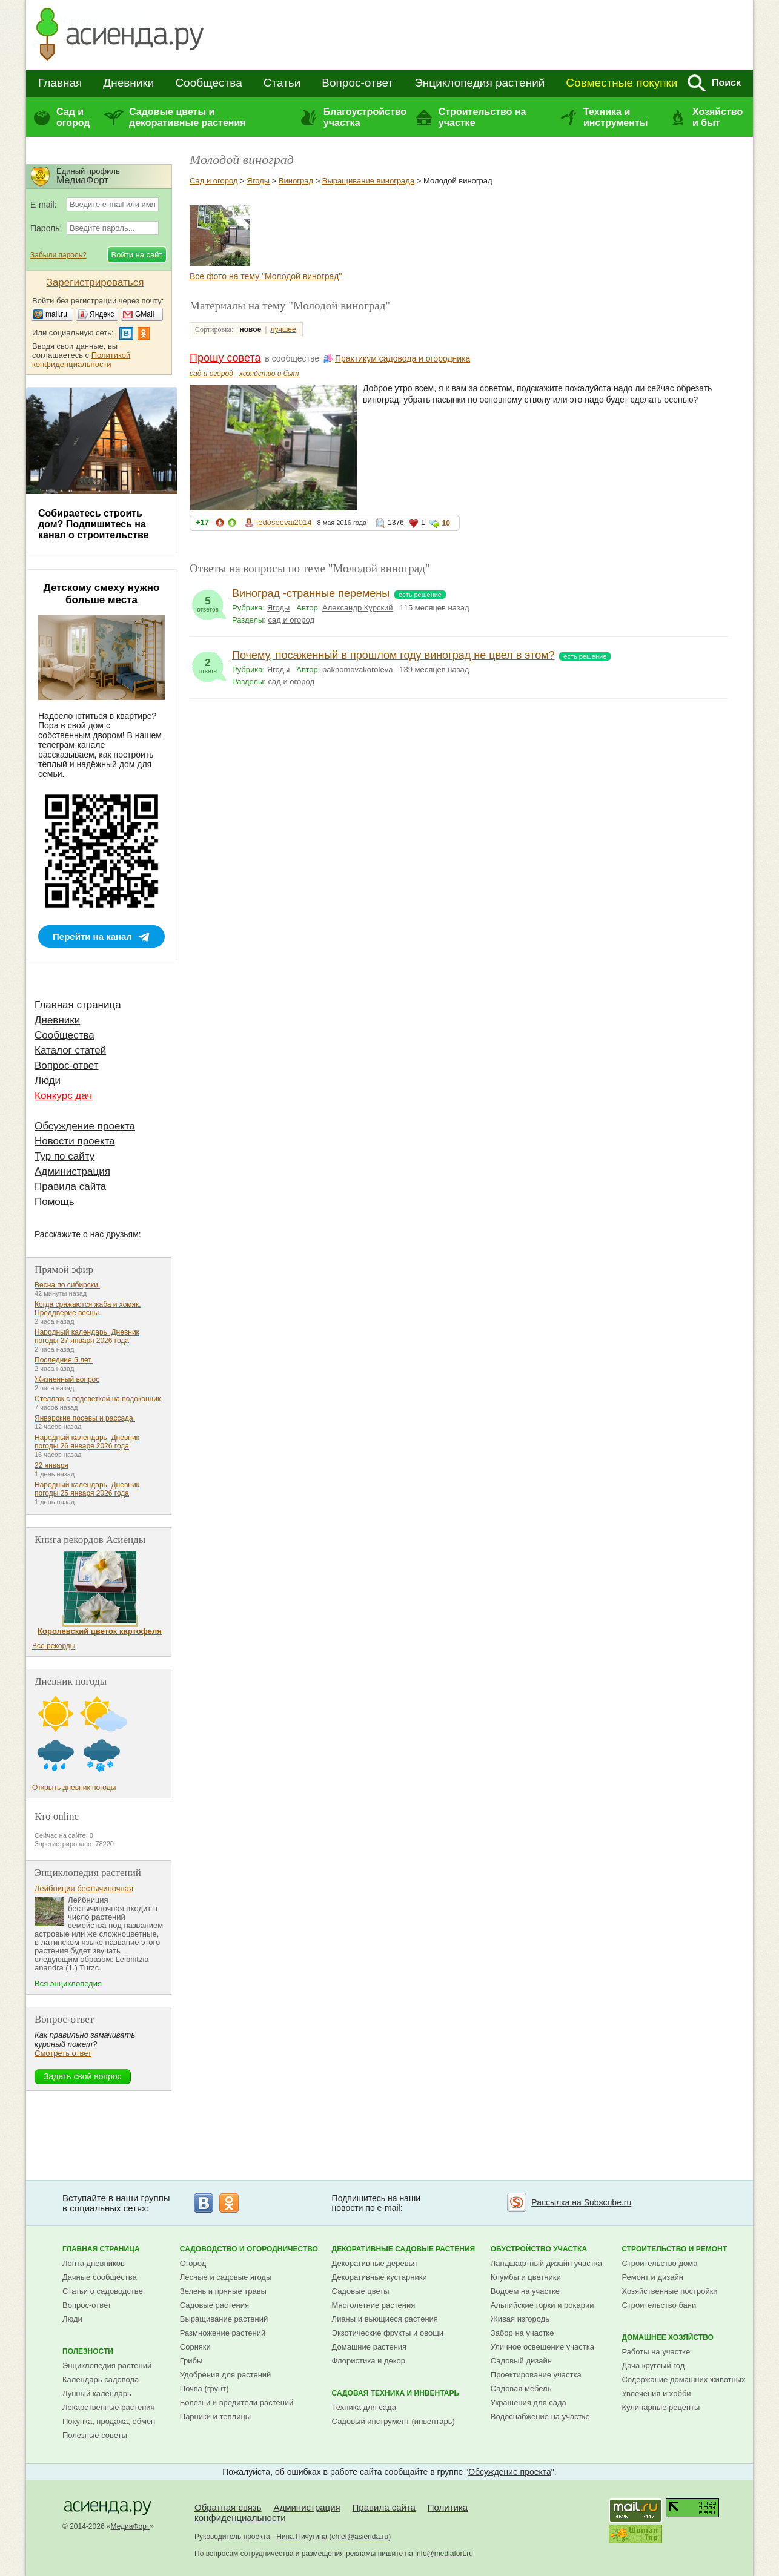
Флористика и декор (368, 2360)
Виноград (296, 180)
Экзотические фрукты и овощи (388, 2332)
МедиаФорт (130, 2526)
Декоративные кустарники (379, 2277)
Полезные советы (94, 2435)
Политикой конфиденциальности (81, 360)
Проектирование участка (536, 2374)
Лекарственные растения (108, 2407)
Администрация (72, 1171)
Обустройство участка (539, 2249)
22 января (51, 1465)
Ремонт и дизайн (652, 2277)
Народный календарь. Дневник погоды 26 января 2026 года (87, 1441)
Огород (193, 2263)
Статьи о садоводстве (102, 2291)
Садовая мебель (521, 2388)
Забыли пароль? (58, 255)
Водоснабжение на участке (540, 2416)
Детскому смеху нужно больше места (102, 594)
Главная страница (78, 1005)
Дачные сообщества (99, 2277)
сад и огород (211, 373)
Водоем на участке (525, 2291)
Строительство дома (659, 2263)
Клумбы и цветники (526, 2277)
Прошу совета (225, 358)
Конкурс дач (63, 1095)
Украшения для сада (528, 2402)
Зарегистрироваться (95, 282)
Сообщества (208, 82)
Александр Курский (357, 607)
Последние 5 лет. (64, 1360)
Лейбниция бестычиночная (84, 1888)
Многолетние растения (374, 2305)
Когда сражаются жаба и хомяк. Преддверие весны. (88, 1308)
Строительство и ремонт (674, 2249)
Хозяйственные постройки (669, 2291)
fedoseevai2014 (284, 522)
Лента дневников (93, 2263)
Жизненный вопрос (67, 1379)
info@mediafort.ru (444, 2553)
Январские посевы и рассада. (85, 1418)
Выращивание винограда (368, 180)
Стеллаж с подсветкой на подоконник (98, 1399)
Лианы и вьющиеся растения (385, 2318)
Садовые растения (214, 2305)
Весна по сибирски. (67, 1285)
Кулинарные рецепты (661, 2407)
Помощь (55, 1201)
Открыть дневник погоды (74, 1787)
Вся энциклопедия (68, 1983)
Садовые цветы (361, 2291)
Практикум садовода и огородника (402, 358)
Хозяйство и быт (717, 117)
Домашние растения (369, 2346)
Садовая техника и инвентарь (395, 2393)
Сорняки (195, 2346)
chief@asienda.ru (360, 2536)
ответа (208, 663)
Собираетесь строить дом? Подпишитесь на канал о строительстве (93, 524)
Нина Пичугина (301, 2536)
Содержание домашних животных (683, 2379)
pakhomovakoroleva (357, 669)
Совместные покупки (621, 82)
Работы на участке (656, 2351)
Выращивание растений (224, 2318)
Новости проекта (75, 1141)
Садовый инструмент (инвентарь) (393, 2421)
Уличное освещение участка (542, 2346)
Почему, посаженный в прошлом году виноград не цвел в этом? (393, 655)
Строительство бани (659, 2305)
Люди (48, 1080)
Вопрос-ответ (357, 82)
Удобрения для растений (225, 2374)
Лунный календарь (96, 2393)
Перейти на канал (92, 936)
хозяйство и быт (269, 373)
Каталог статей (70, 1050)
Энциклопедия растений (479, 82)
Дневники (128, 82)
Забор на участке (522, 2332)
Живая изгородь (520, 2318)
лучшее (283, 329)
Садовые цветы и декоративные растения (187, 117)
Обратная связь (228, 2507)
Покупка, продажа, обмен (108, 2421)
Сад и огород (73, 117)
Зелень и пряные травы (223, 2291)
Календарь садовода (100, 2379)
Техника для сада (364, 2407)
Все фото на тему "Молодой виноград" (266, 276)
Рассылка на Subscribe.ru (581, 2202)
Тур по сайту (64, 1156)
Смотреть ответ (63, 2053)
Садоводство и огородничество (249, 2249)
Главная (60, 82)
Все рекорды (53, 1646)
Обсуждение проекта (85, 1126)
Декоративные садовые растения (404, 2249)
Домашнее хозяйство (668, 2337)
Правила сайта (70, 1186)
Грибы (191, 2360)
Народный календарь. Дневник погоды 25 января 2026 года (87, 1489)
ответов (208, 601)
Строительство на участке (482, 117)
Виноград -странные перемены (311, 593)
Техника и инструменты (615, 117)
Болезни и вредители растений (237, 2402)
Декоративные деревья (374, 2263)
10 (445, 523)
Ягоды (258, 180)
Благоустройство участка (364, 117)
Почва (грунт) (204, 2388)
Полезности (87, 2351)
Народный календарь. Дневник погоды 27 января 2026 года (87, 1336)
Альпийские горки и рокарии (542, 2305)
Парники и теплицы (215, 2416)
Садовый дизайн (521, 2360)
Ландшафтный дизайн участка (546, 2263)
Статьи (282, 82)
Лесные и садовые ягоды (226, 2277)
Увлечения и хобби (656, 2393)
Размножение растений (222, 2332)
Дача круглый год (653, 2365)
